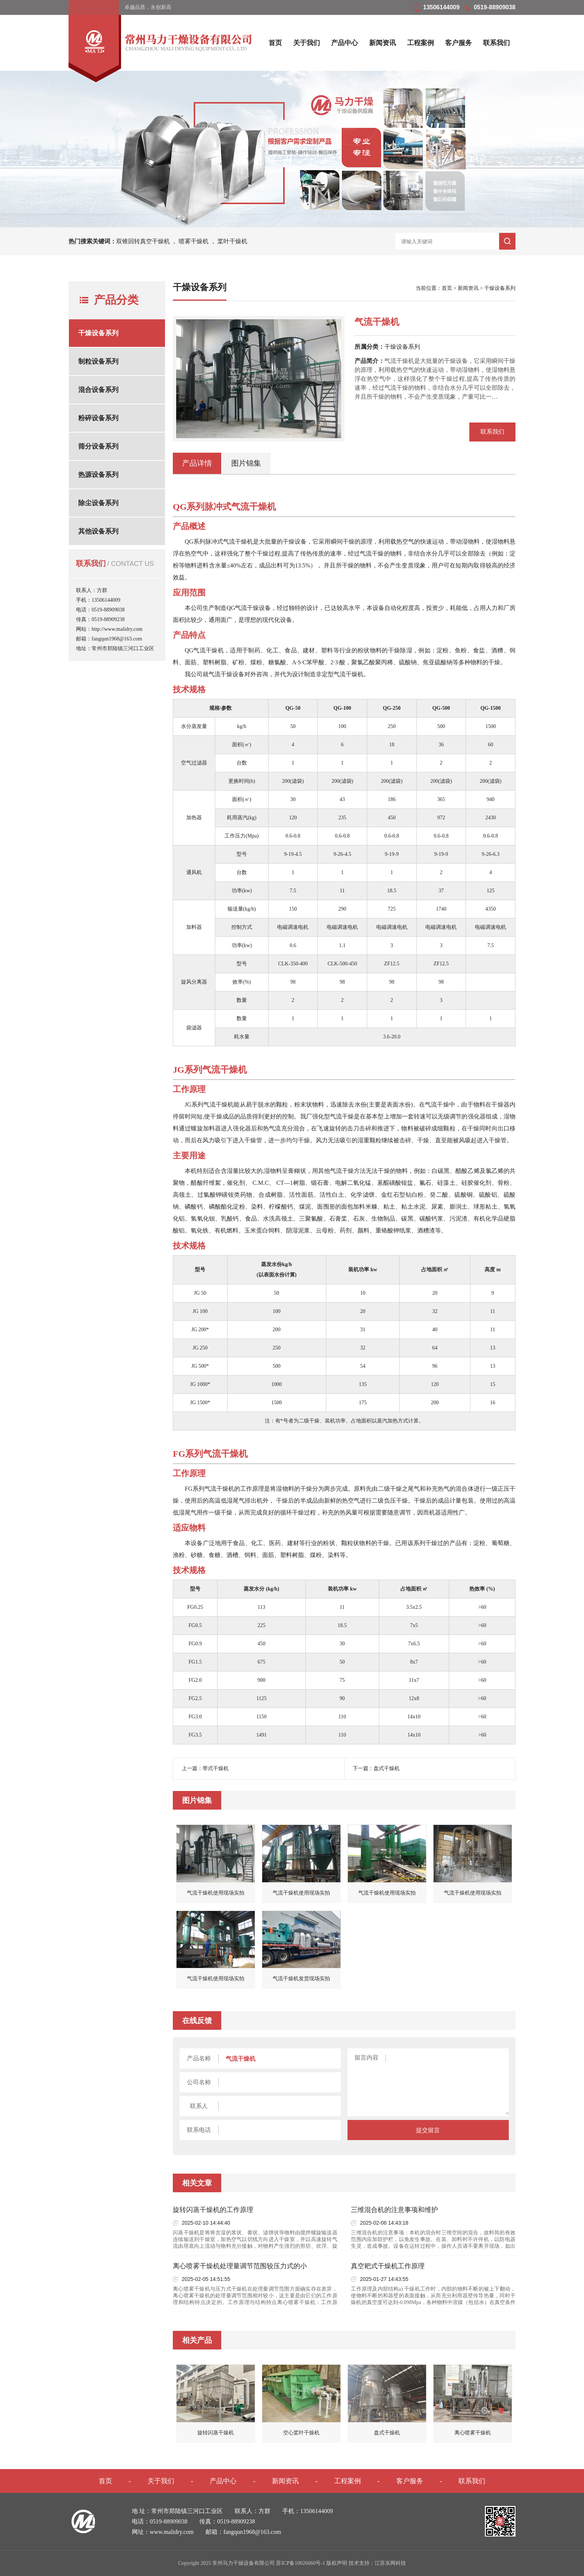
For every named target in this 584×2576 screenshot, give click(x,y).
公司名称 (199, 2082)
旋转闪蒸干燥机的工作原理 (213, 2209)
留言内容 (366, 2057)
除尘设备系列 (98, 503)
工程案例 (420, 43)
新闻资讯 (382, 43)
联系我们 (496, 43)
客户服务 (458, 43)
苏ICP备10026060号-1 (300, 2563)
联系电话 (199, 2130)
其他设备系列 (98, 531)
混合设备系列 (98, 389)
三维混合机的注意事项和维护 (394, 2209)
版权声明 (336, 2563)
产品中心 (344, 43)
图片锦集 (246, 463)
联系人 (199, 2106)
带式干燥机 (216, 1768)
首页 (275, 43)
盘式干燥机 (387, 1768)
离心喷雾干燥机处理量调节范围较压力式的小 (240, 2266)
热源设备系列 (98, 474)
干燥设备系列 (98, 333)
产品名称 (199, 2058)
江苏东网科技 (390, 2563)
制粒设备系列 (98, 361)
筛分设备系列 (98, 446)
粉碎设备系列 (98, 418)
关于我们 (306, 43)
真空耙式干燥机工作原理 (388, 2266)
